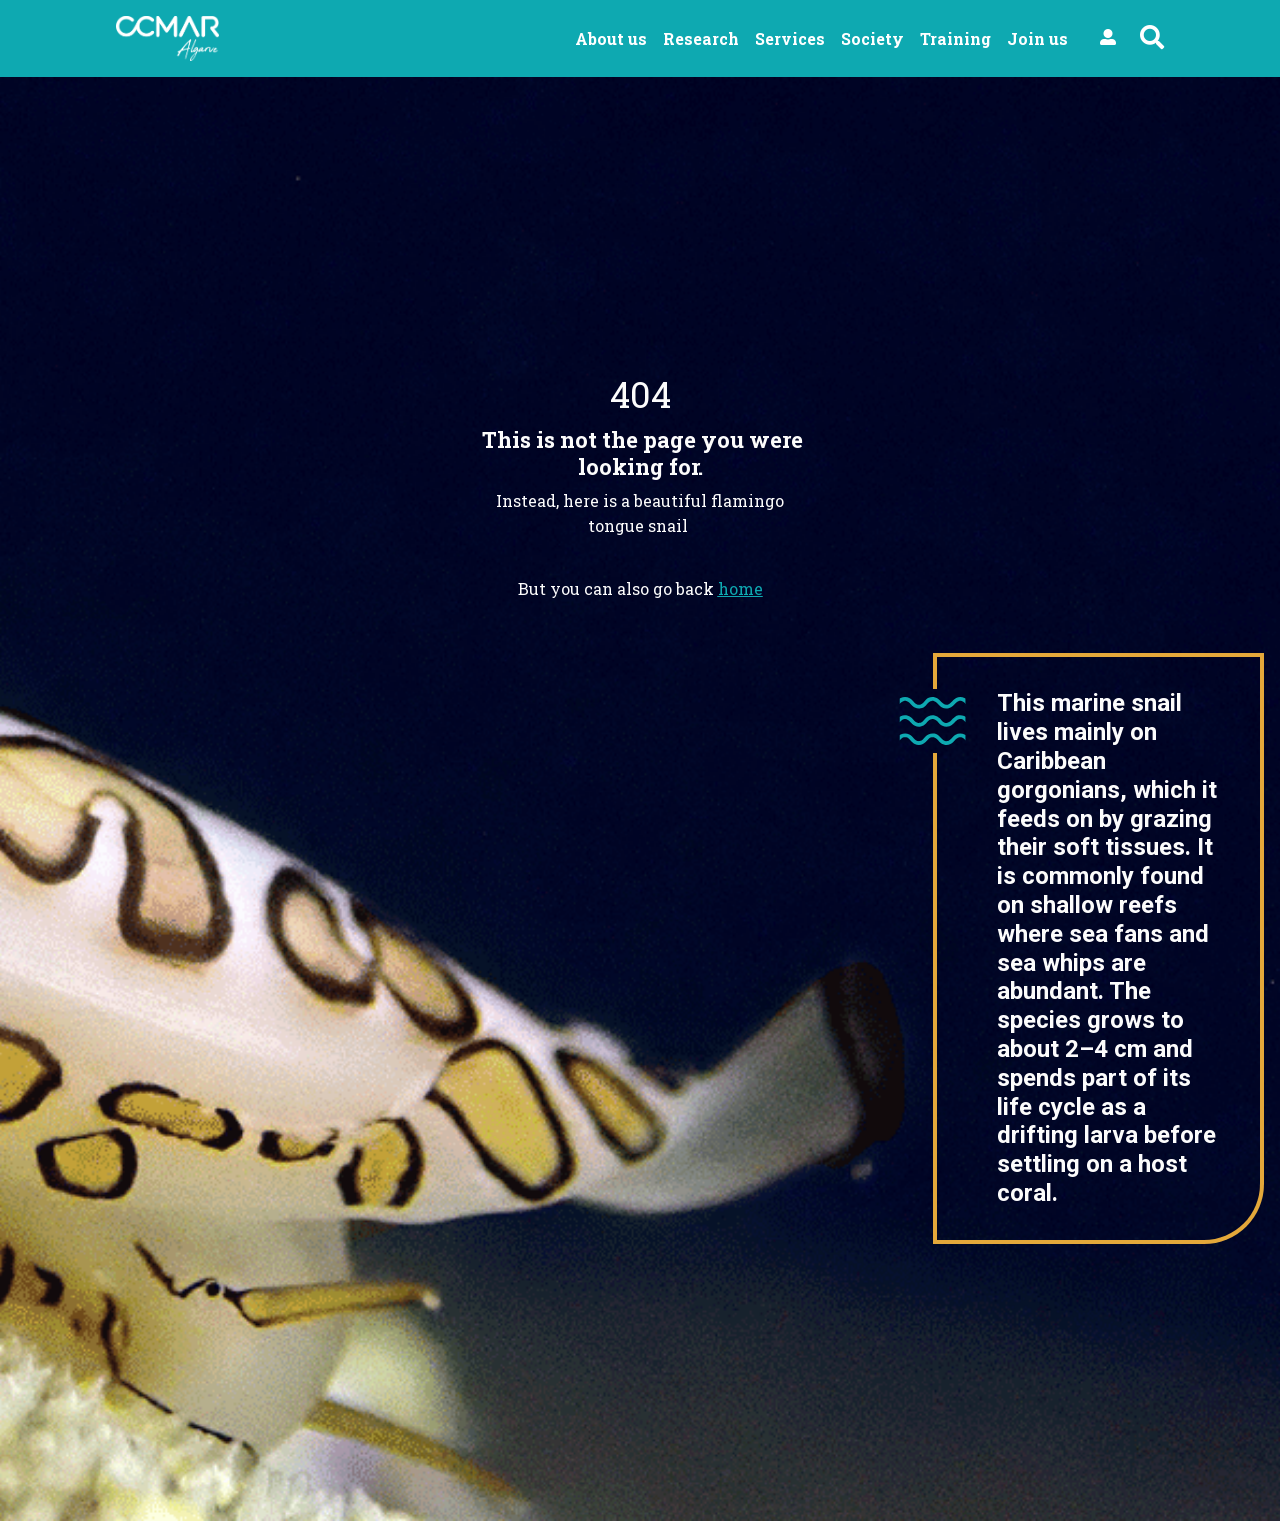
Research (701, 38)
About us (611, 38)
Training (955, 38)
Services (790, 38)
